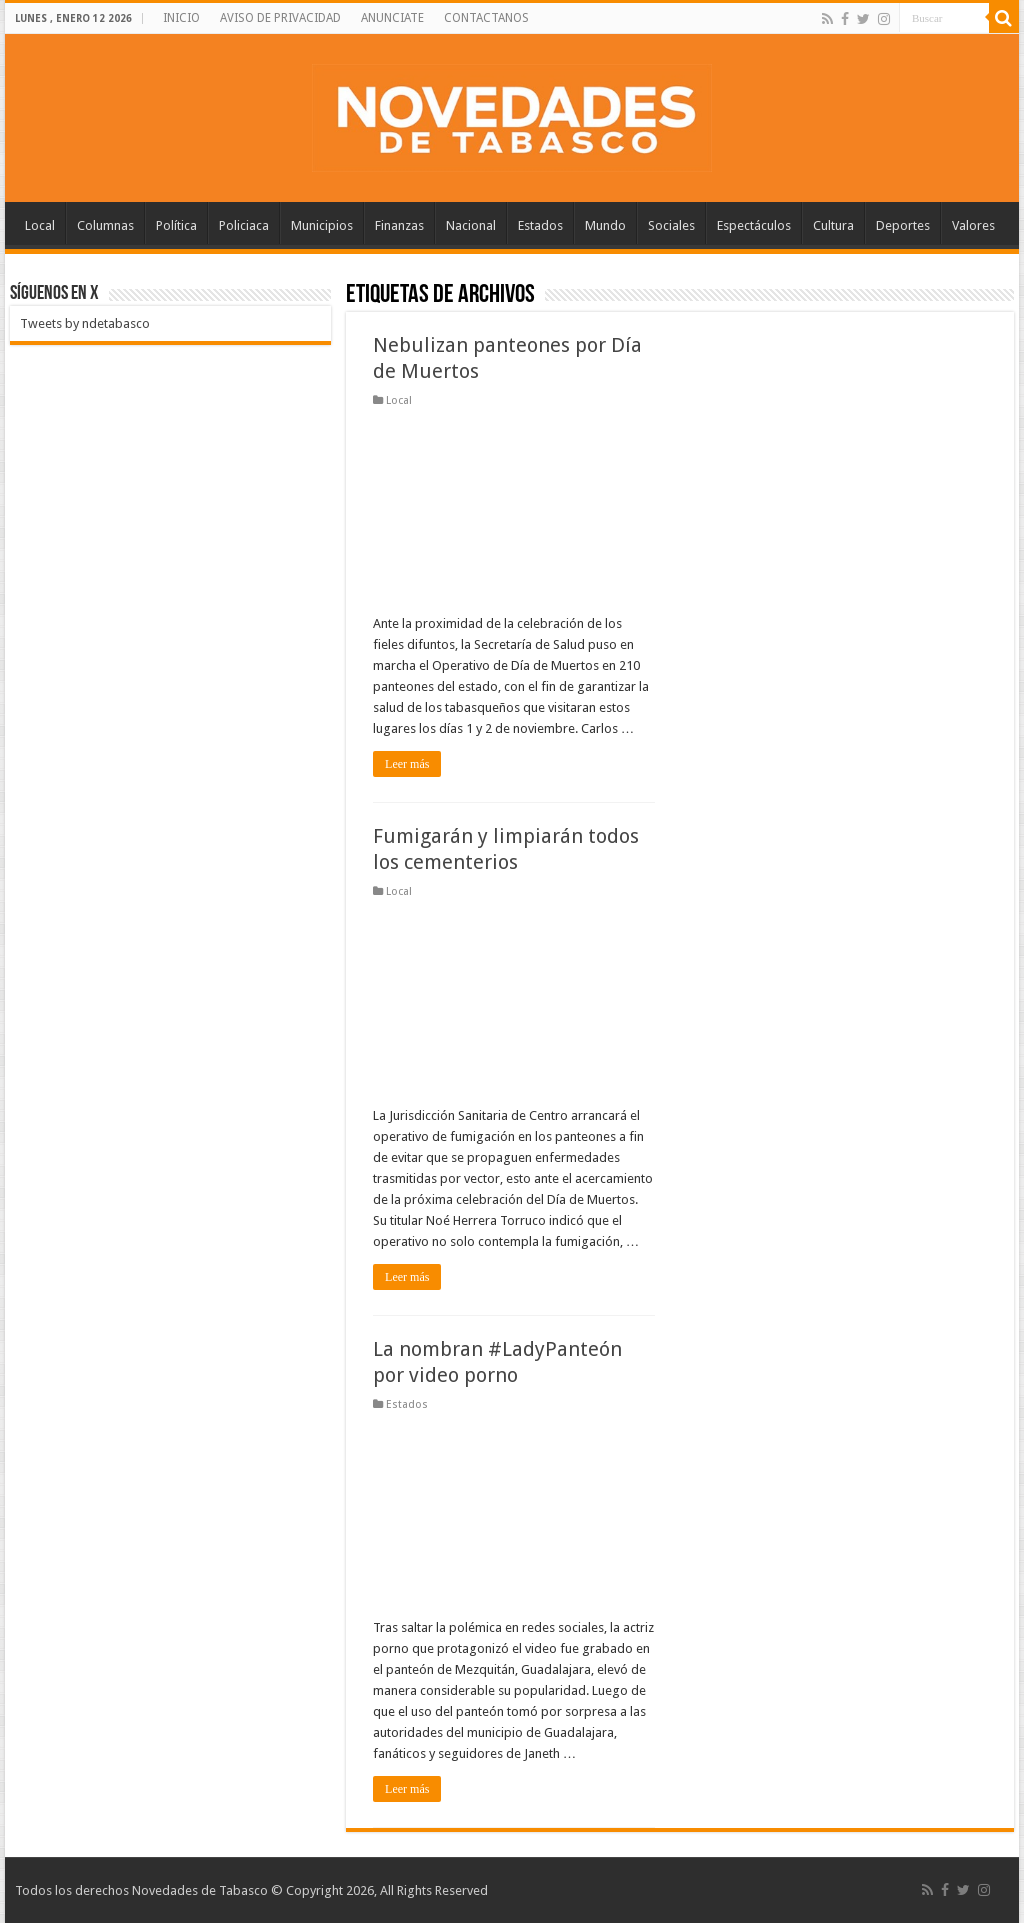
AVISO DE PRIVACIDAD (280, 18)
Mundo (605, 225)
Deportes (903, 225)
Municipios (322, 225)
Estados (540, 225)
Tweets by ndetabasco (85, 323)
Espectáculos (754, 225)
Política (176, 225)
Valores (973, 225)
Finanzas (399, 225)
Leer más (407, 764)
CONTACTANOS (486, 18)
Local (40, 225)
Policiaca (244, 225)
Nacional (471, 225)
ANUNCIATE (392, 18)
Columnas (105, 225)
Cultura (833, 225)
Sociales (671, 225)
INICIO (181, 18)
